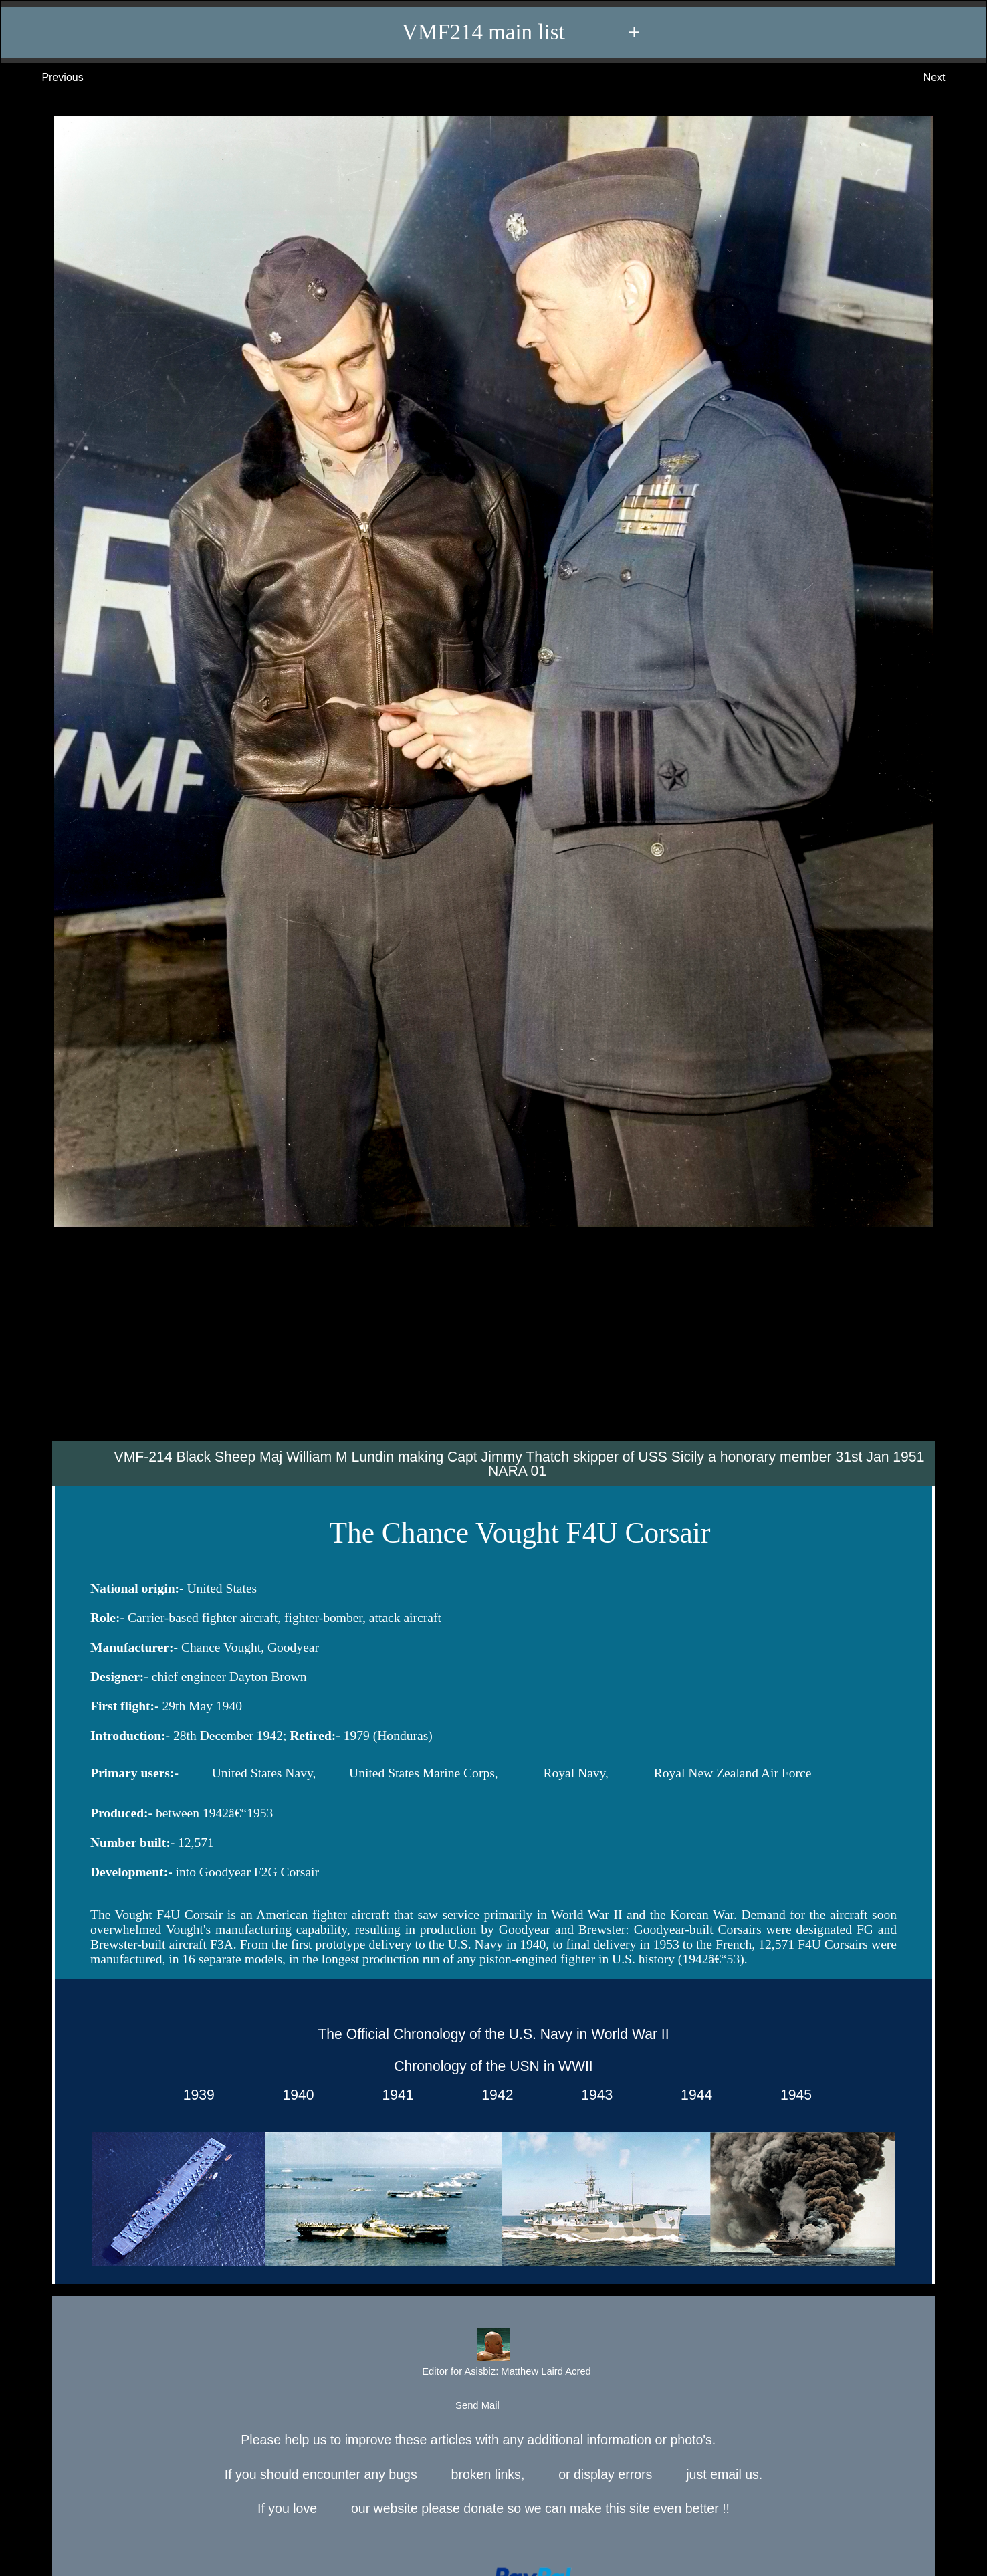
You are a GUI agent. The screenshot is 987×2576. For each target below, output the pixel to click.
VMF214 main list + (500, 32)
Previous (49, 77)
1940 (294, 2094)
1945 (792, 2094)
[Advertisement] (493, 1340)
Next (947, 77)
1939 (195, 2094)
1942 (494, 2094)
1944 (692, 2094)
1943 (593, 2094)
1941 (394, 2094)
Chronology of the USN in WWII (493, 2066)
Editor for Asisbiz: (493, 2353)
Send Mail (492, 2406)
